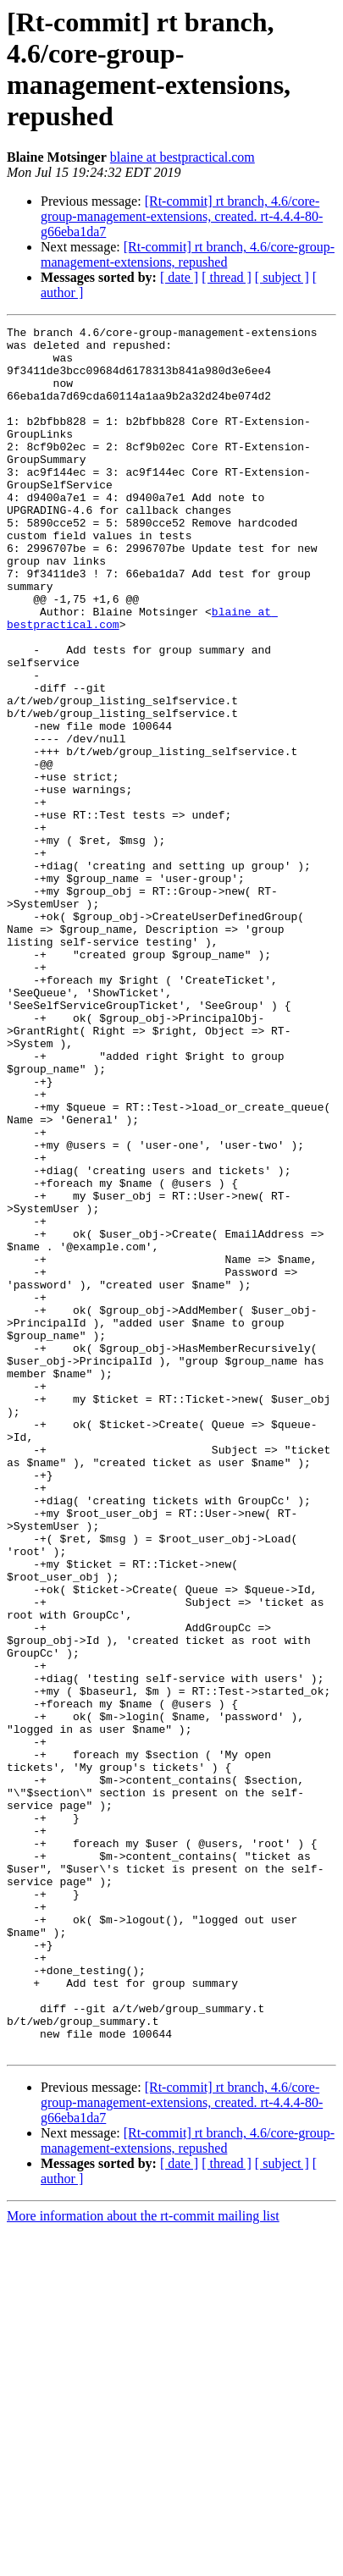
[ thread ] (227, 277)
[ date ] (179, 277)
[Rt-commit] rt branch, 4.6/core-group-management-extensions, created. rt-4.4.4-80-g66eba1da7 (182, 216)
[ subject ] (282, 277)
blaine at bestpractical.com (182, 157)
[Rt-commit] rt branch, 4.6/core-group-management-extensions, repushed (188, 254)
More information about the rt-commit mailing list (143, 2561)
